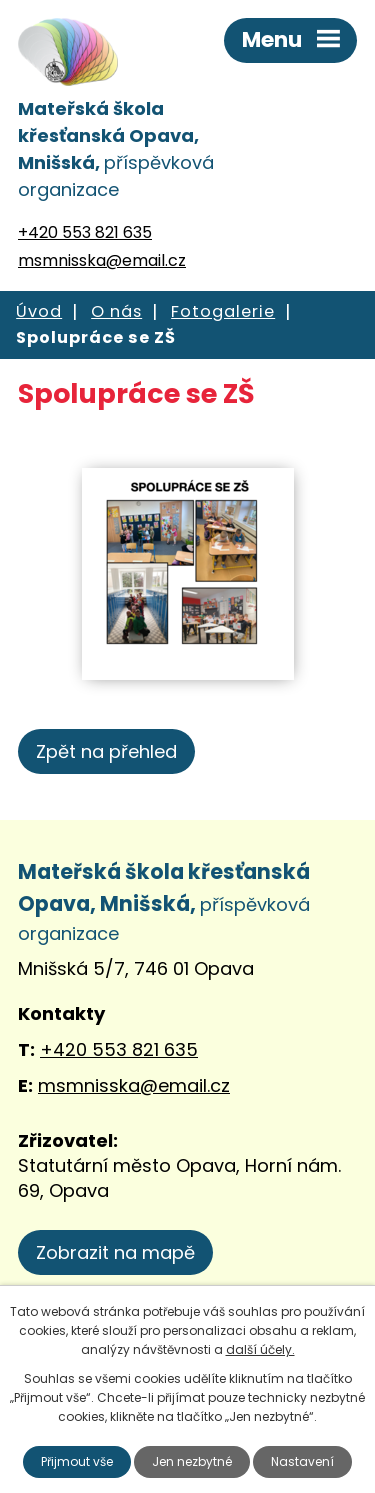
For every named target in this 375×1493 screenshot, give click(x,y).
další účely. (260, 1349)
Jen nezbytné (192, 1461)
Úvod (39, 311)
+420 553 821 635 (85, 232)
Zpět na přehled (106, 751)
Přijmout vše (77, 1461)
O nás (116, 311)
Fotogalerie (223, 311)
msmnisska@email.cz (102, 260)
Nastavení (302, 1461)
